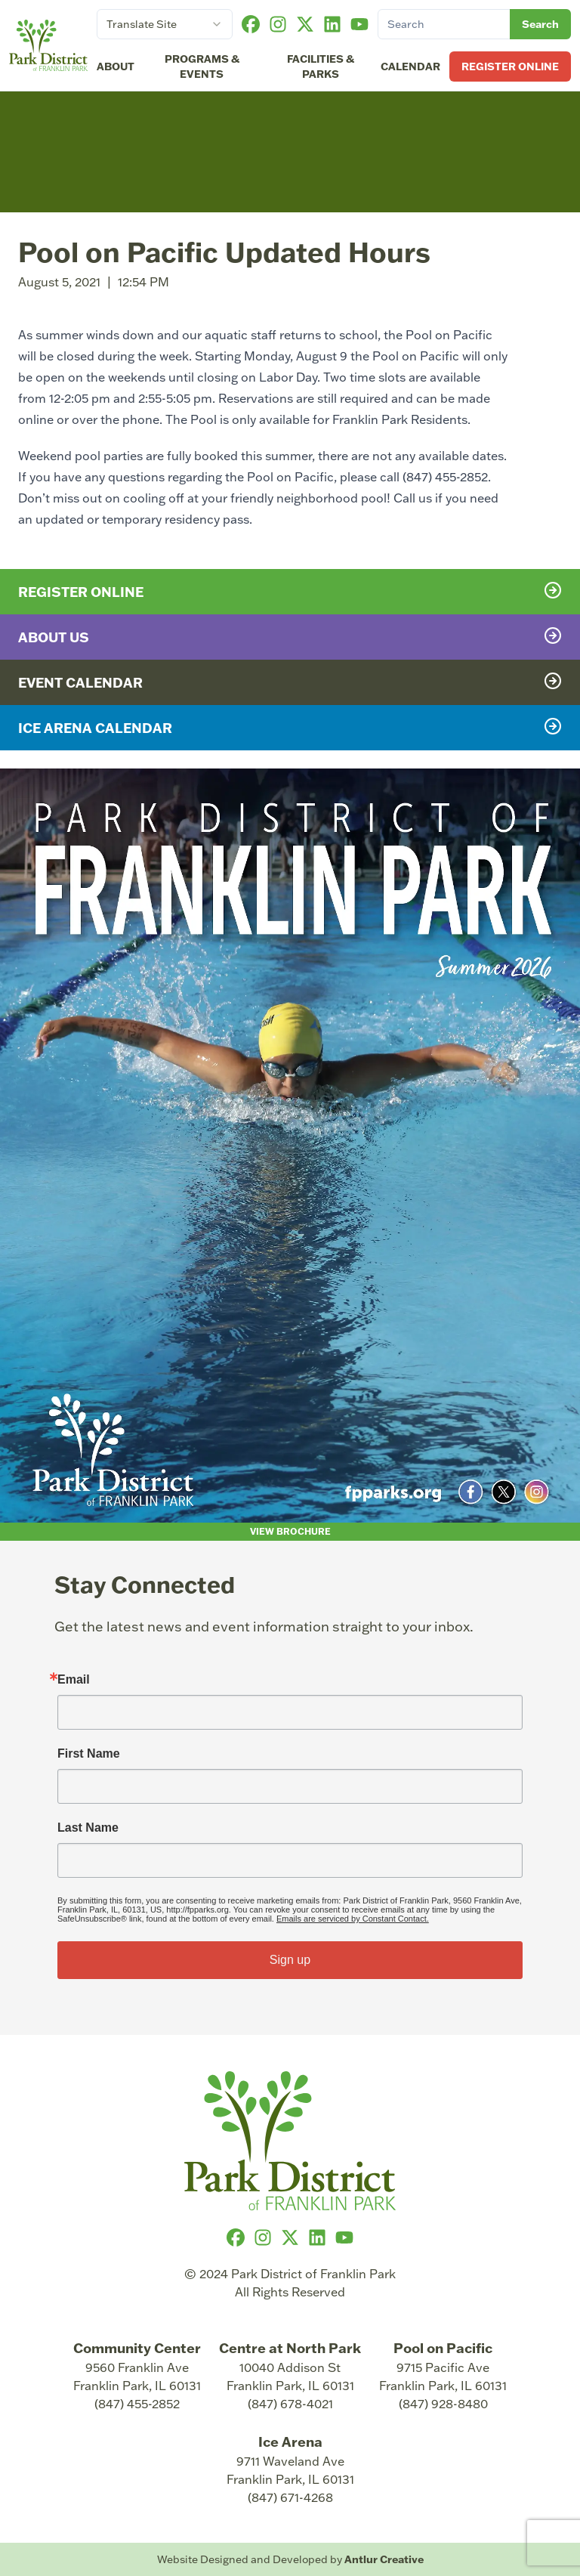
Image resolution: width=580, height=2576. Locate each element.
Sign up (290, 1959)
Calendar (410, 66)
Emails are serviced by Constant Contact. (352, 1918)
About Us (290, 636)
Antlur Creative (384, 2559)
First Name (88, 1754)
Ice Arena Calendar (290, 727)
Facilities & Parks (320, 66)
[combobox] (165, 24)
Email (73, 1680)
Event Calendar (290, 681)
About (115, 66)
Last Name (88, 1828)
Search (540, 24)
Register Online (510, 66)
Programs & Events (202, 66)
